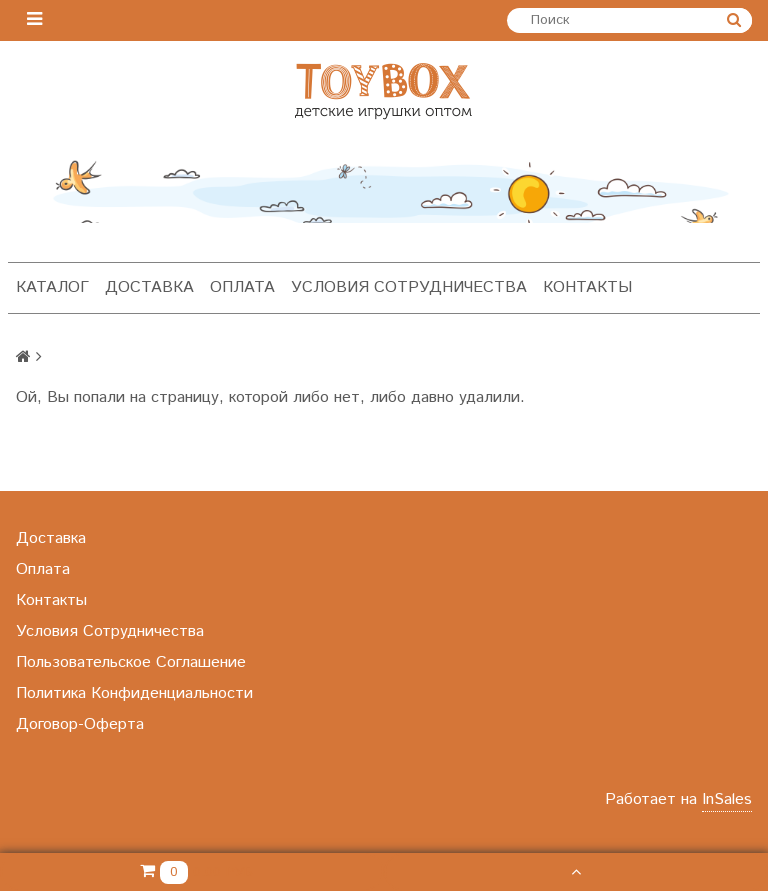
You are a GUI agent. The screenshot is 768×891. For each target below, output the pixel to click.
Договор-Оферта (80, 724)
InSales (727, 799)
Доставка (149, 287)
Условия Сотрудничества (409, 287)
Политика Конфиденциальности (134, 693)
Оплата (242, 287)
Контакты (587, 287)
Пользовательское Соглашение (131, 662)
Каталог (52, 287)
